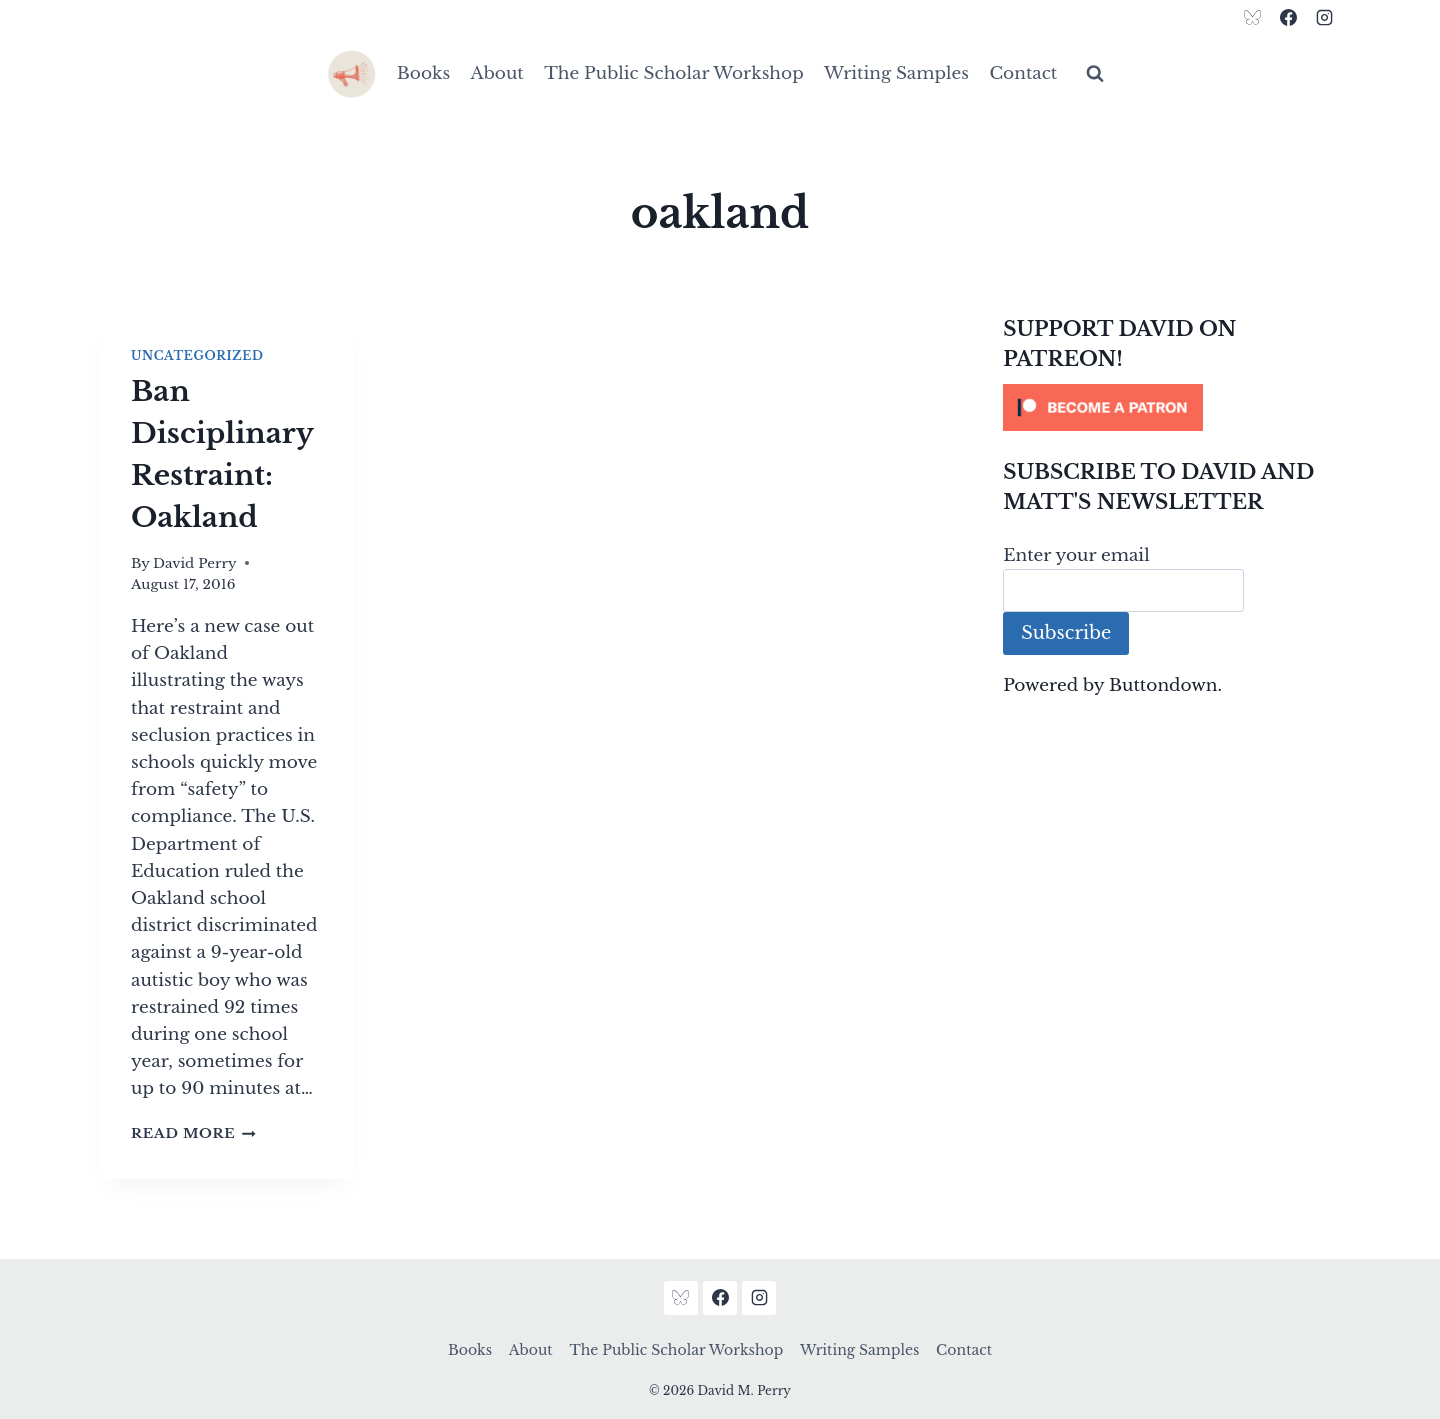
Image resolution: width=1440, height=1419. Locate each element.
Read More (193, 1133)
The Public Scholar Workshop (674, 73)
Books (423, 73)
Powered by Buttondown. (1112, 685)
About (497, 73)
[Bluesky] (1253, 17)
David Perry (195, 563)
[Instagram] (1324, 17)
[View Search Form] (1095, 74)
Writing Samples (896, 73)
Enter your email (1076, 555)
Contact (1023, 73)
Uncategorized (197, 355)
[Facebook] (1288, 17)
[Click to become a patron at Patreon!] (1172, 407)
